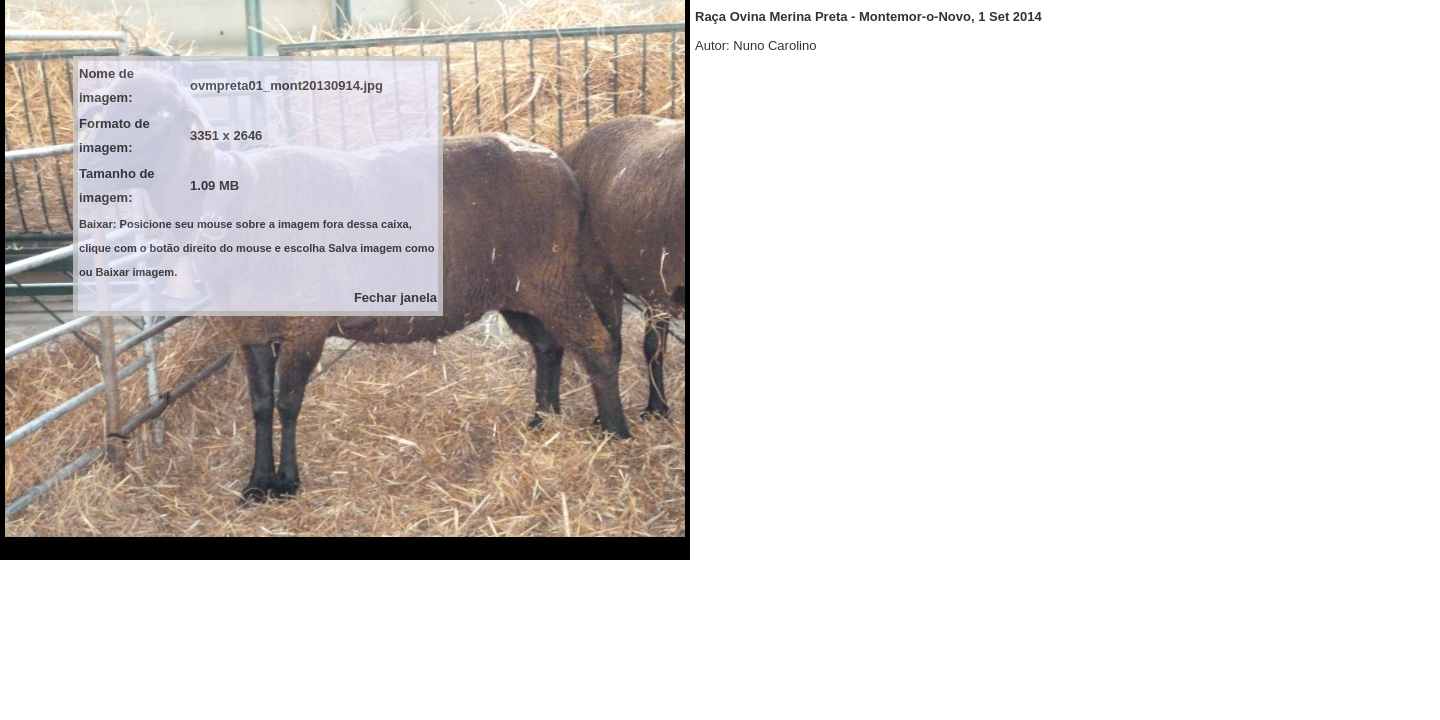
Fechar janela (395, 297)
